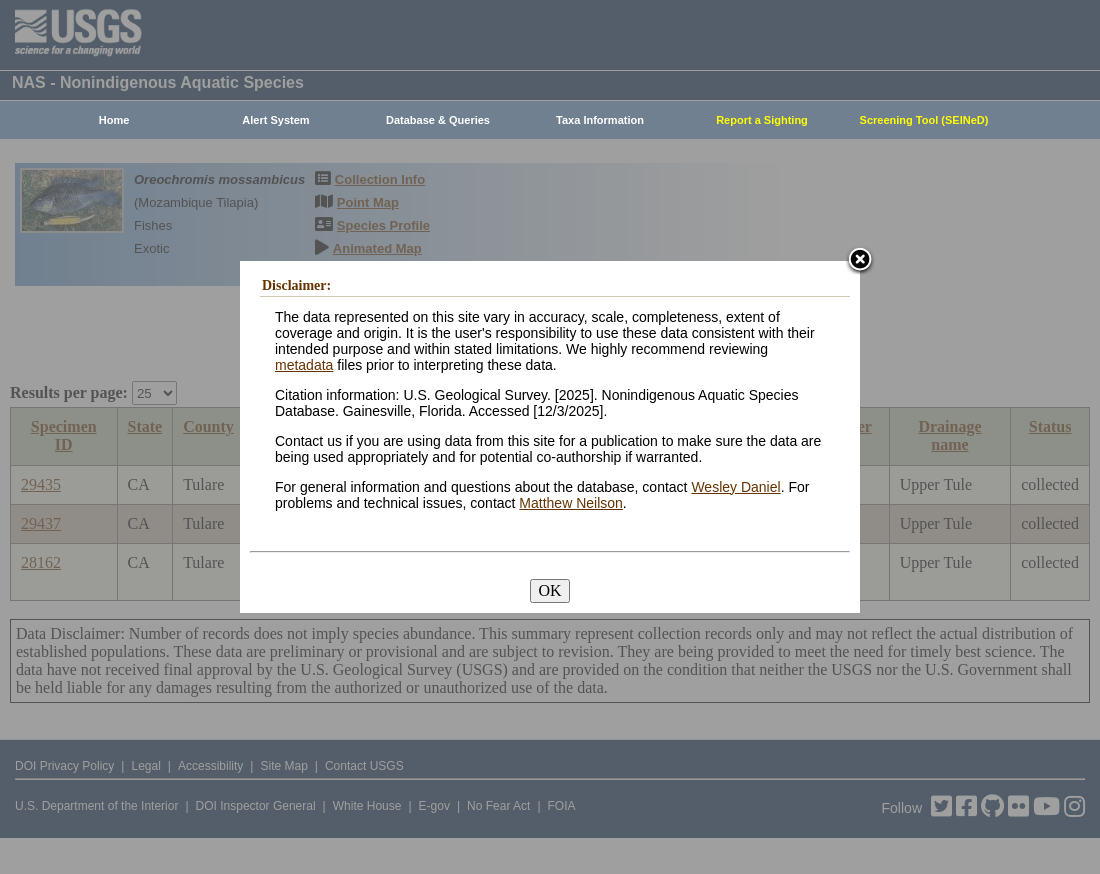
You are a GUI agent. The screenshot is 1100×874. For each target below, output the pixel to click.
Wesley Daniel (735, 487)
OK (549, 590)
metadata (304, 365)
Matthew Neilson (571, 503)
